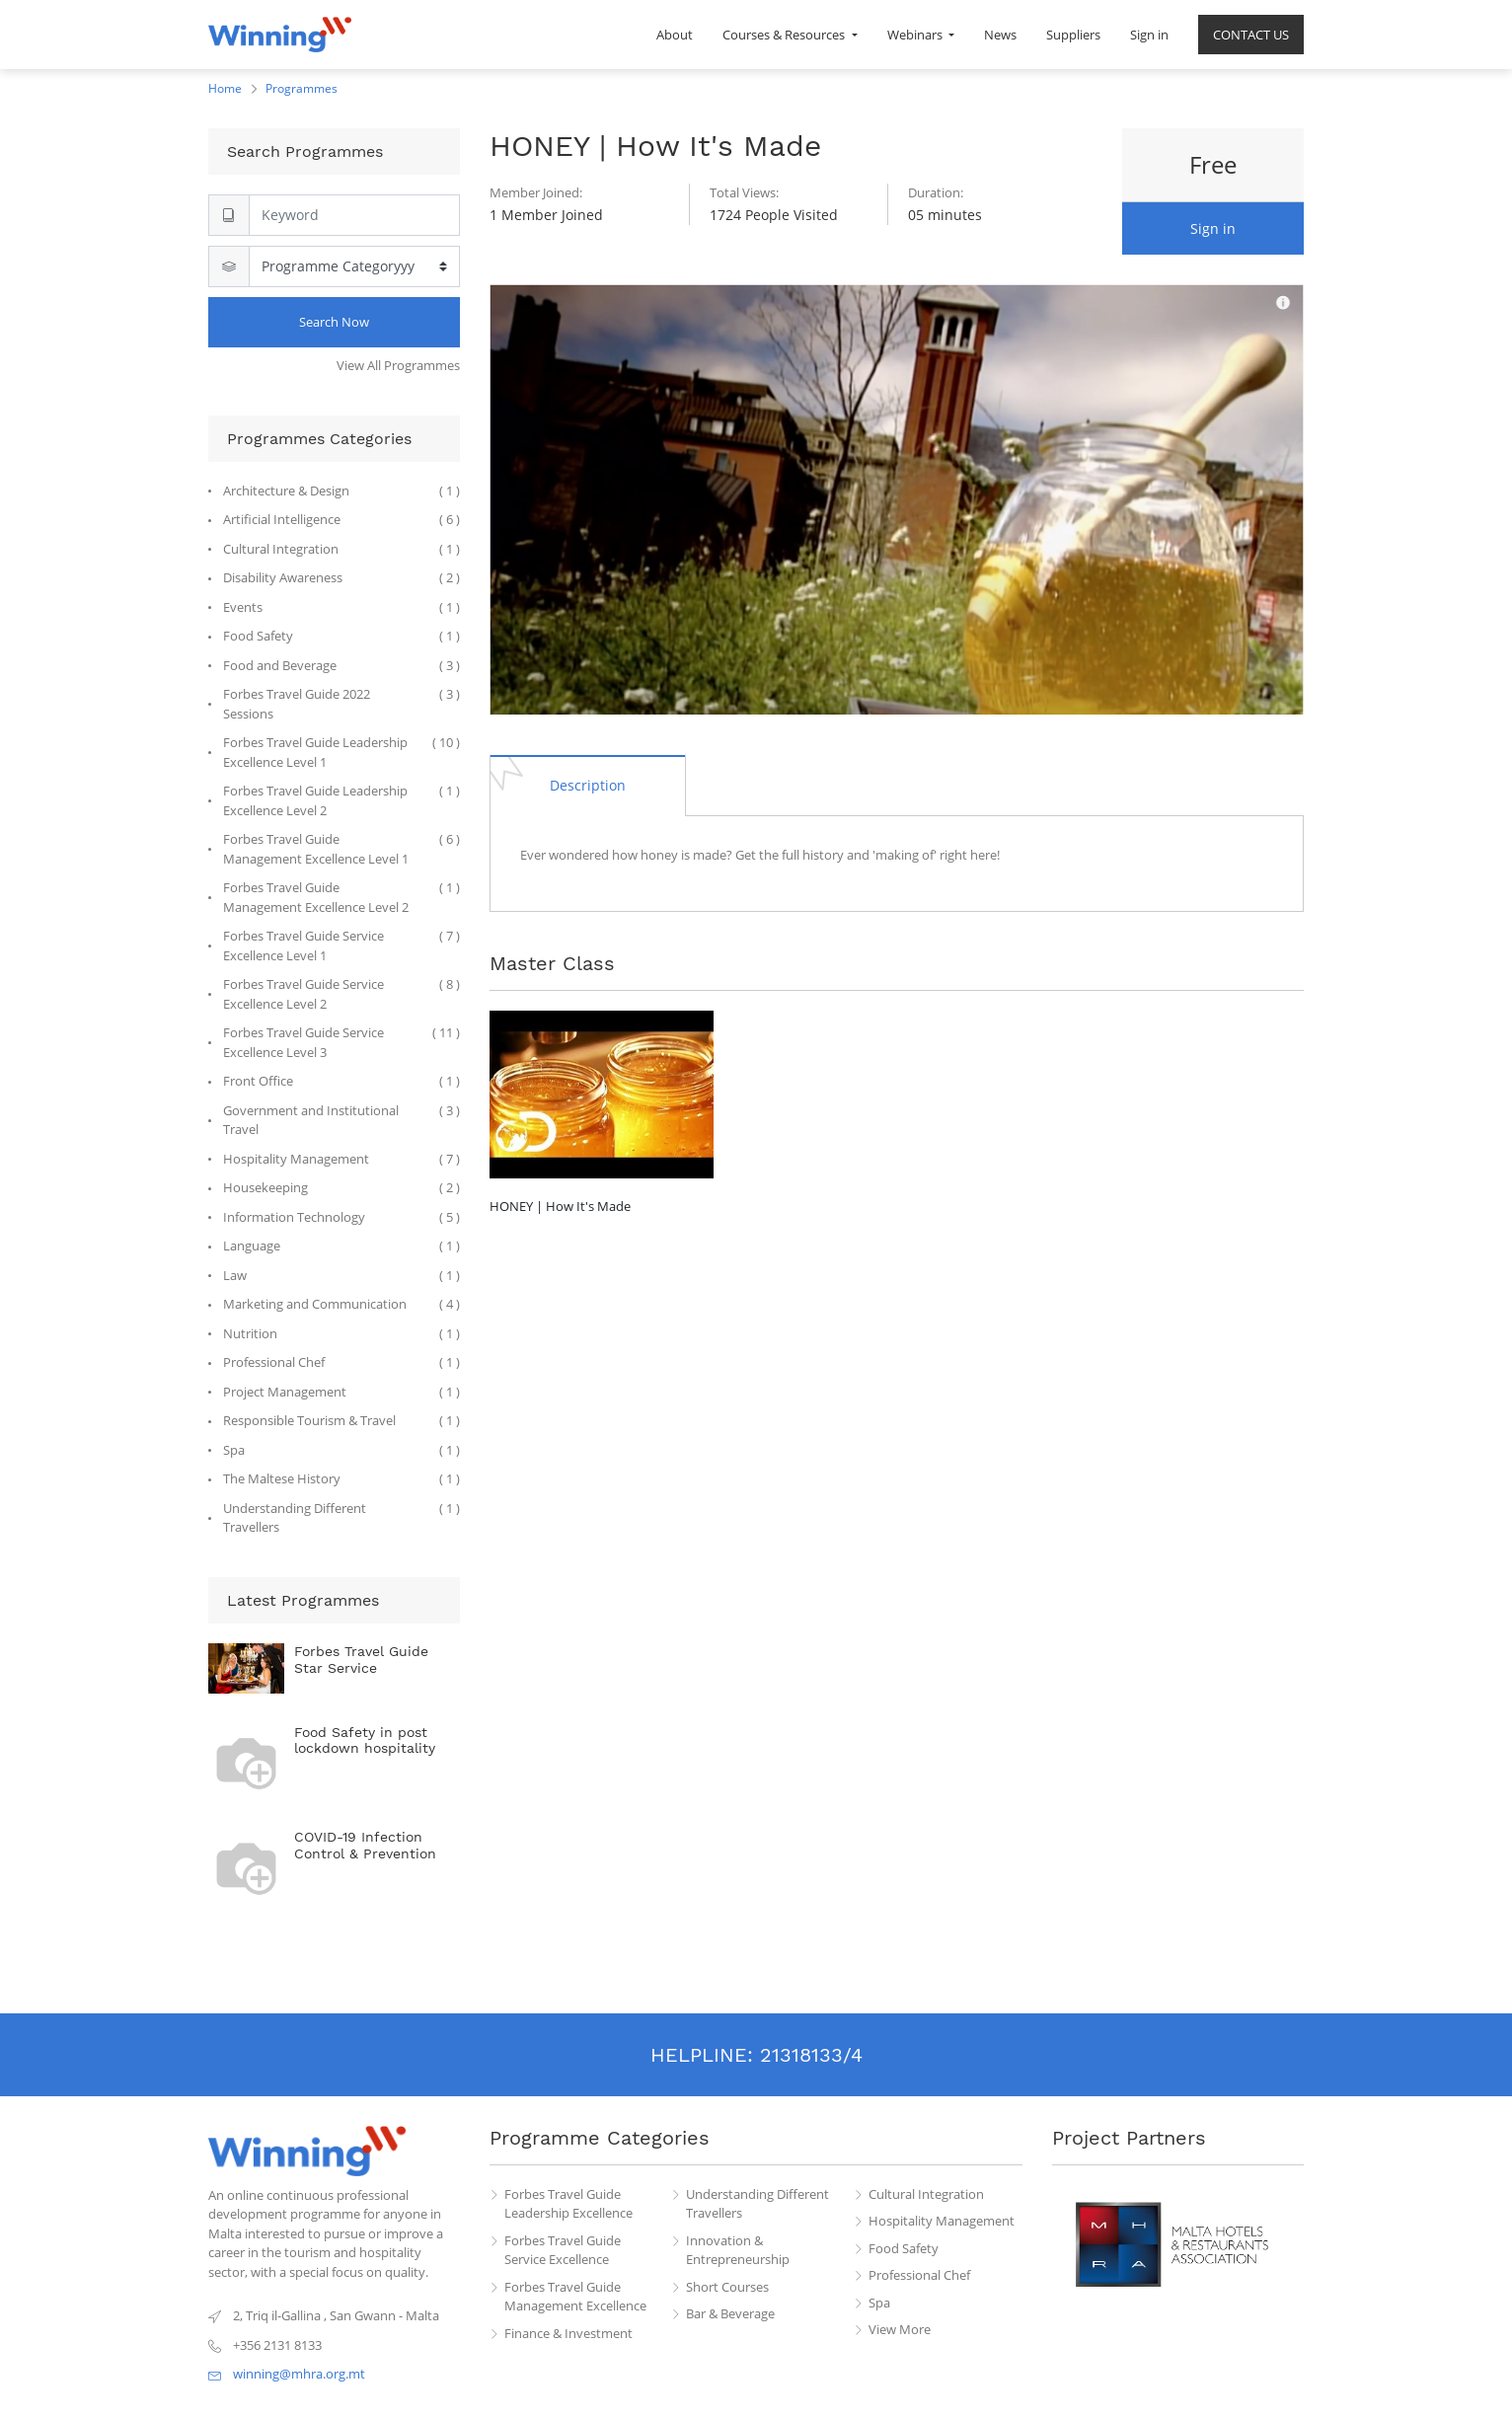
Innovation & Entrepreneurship (738, 2250)
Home (225, 88)
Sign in (1213, 228)
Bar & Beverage (730, 2313)
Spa (879, 2302)
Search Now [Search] (334, 322)
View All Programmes (398, 365)
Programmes (301, 88)
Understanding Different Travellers (757, 2204)
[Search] (354, 215)
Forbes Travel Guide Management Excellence (575, 2296)
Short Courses (727, 2287)
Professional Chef (919, 2275)
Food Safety (904, 2248)
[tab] (588, 784)
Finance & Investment (568, 2333)
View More (900, 2329)
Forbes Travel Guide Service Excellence (562, 2250)
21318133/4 (811, 2055)
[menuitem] (674, 34)
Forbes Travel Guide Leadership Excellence (568, 2204)
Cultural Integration (926, 2194)
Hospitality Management (942, 2221)
